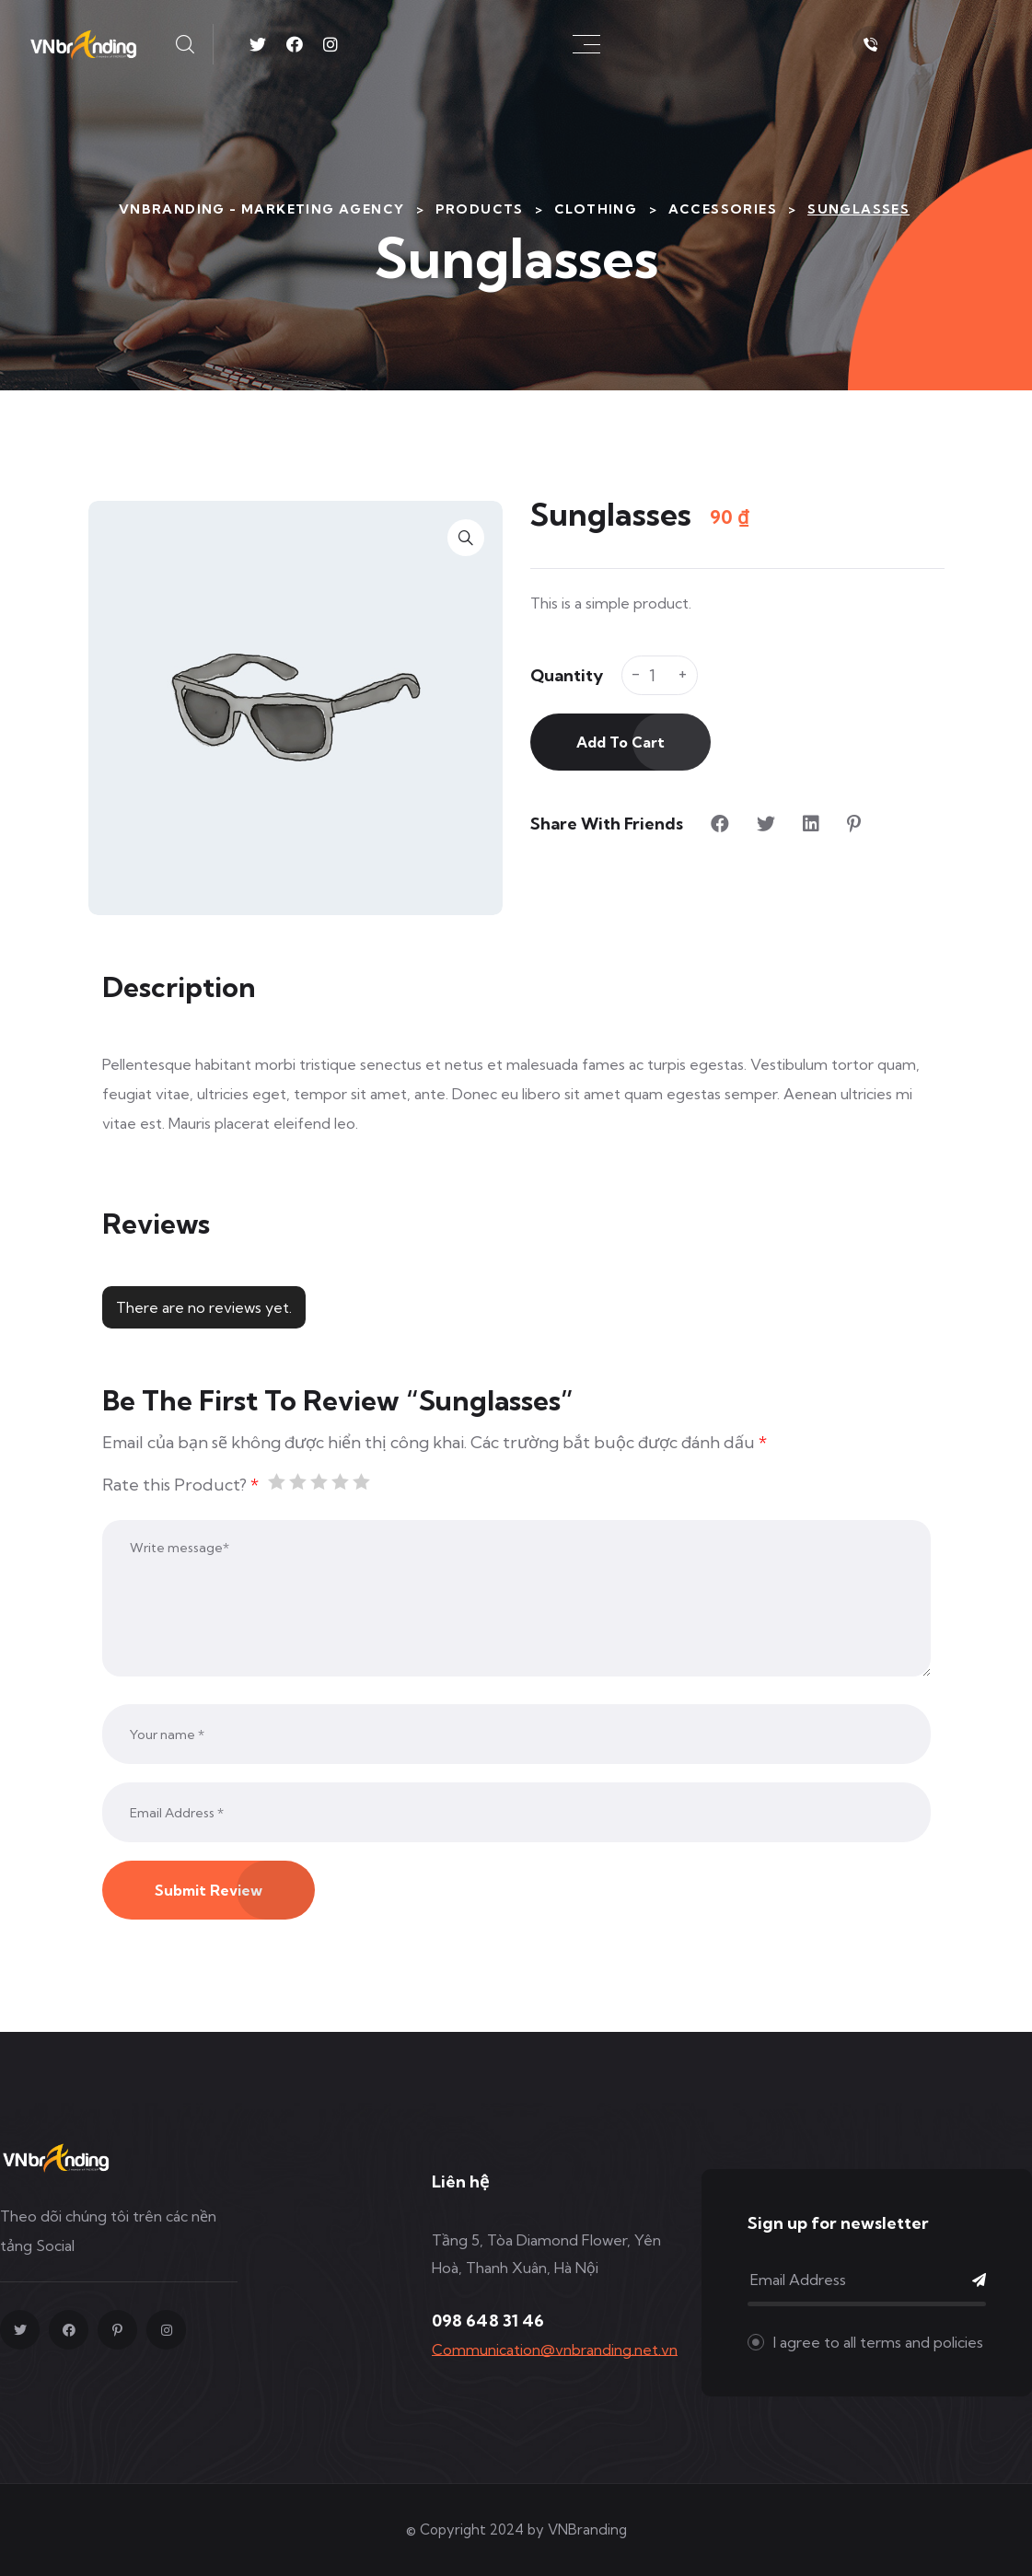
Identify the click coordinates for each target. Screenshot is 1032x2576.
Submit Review (208, 1890)
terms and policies (921, 2342)
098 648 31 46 (488, 2320)
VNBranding (587, 2529)
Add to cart (620, 742)
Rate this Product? (180, 1484)
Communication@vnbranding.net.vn (555, 2349)
